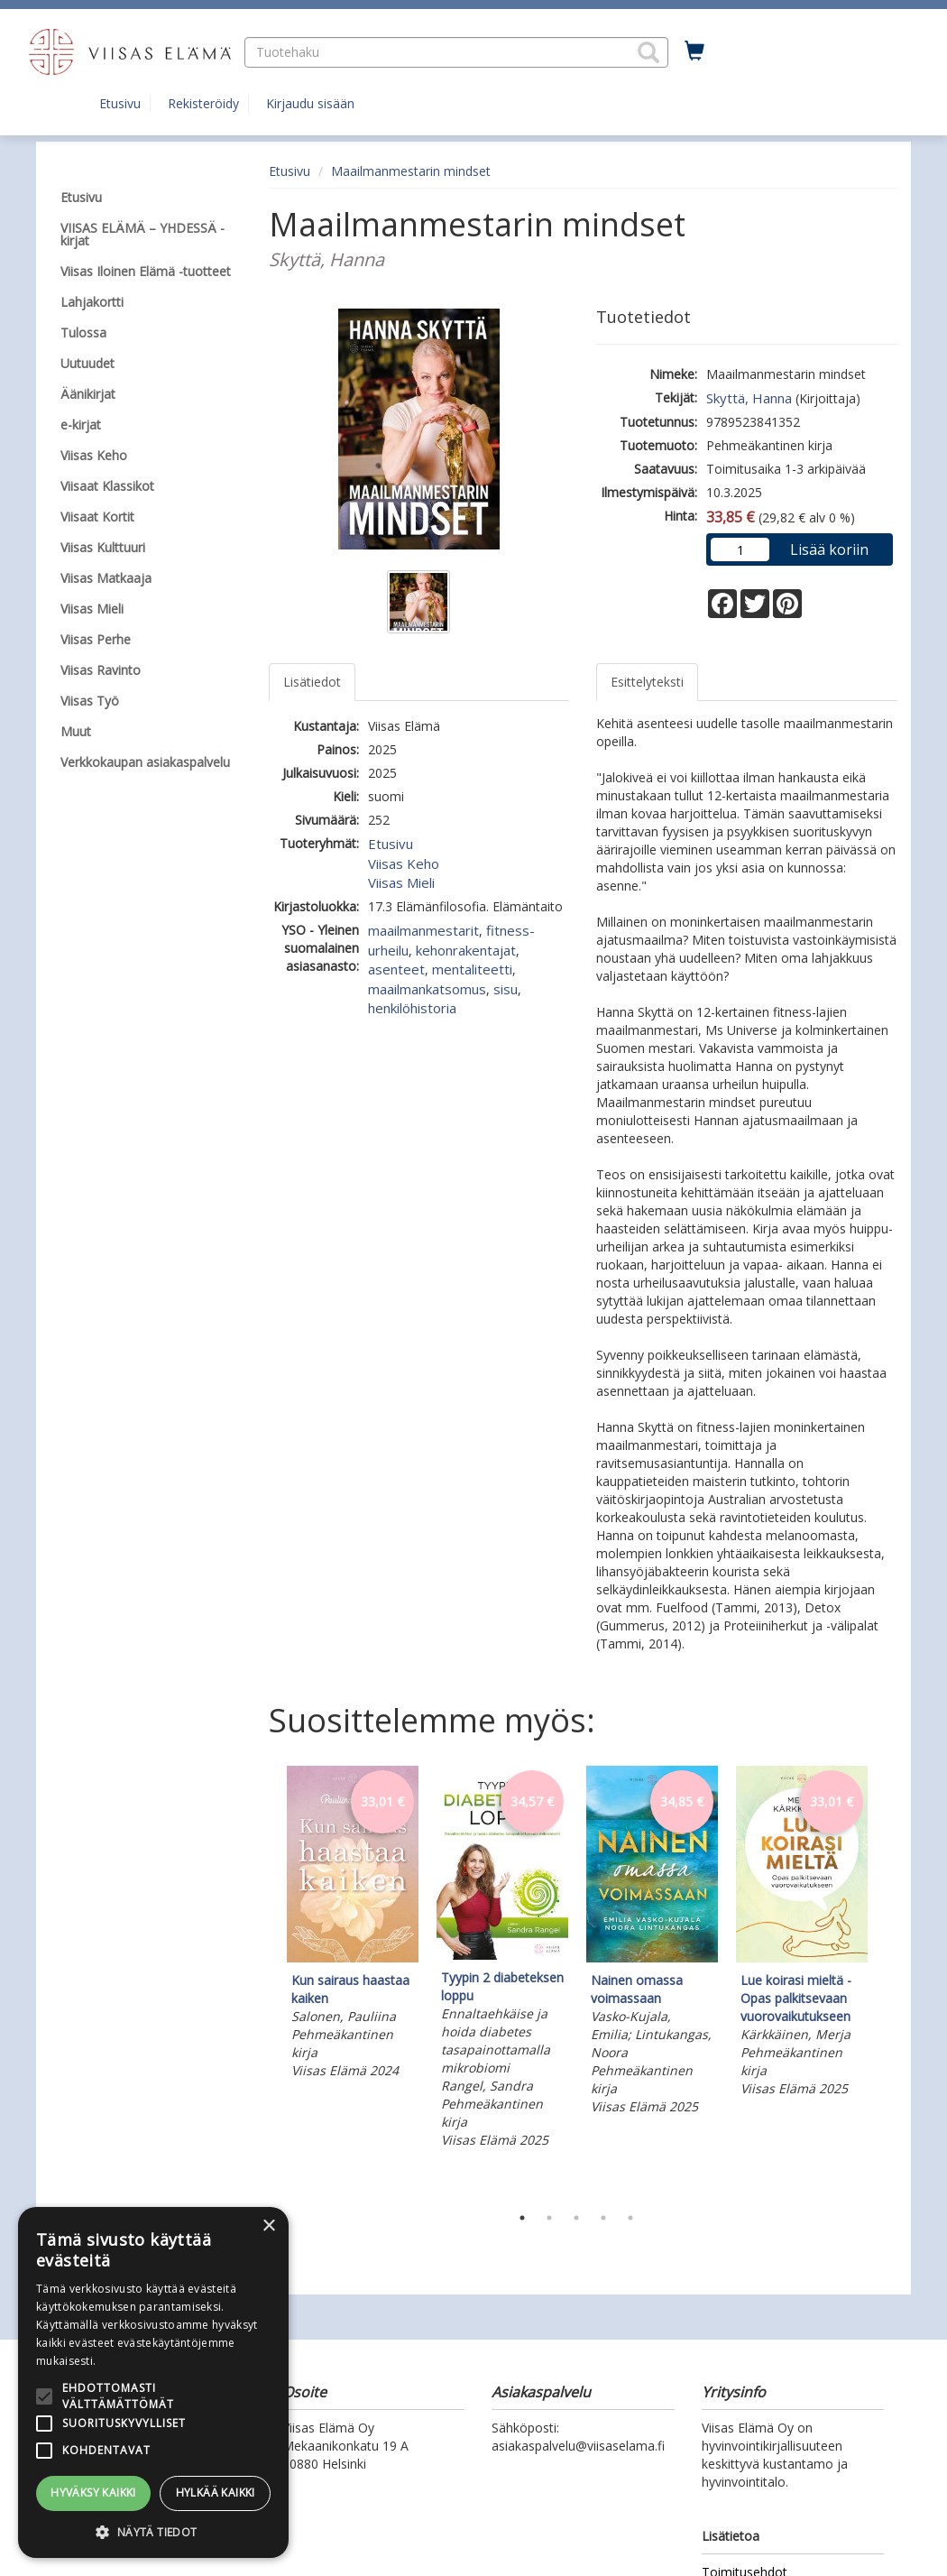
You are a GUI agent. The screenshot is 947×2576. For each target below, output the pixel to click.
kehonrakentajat (466, 950)
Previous (264, 1980)
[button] (648, 52)
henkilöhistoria (412, 1008)
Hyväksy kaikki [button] (93, 2492)
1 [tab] (522, 2218)
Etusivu (120, 103)
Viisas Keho (403, 863)
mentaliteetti (472, 969)
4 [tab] (603, 2218)
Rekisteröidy (203, 103)
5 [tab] (630, 2218)
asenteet (396, 969)
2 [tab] (549, 2218)
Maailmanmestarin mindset (411, 171)
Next (888, 1980)
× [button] (268, 2226)
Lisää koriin (829, 549)
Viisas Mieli (401, 882)
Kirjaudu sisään (310, 103)
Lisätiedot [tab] (312, 681)
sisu (505, 989)
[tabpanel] (353, 1925)
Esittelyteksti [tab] (647, 681)
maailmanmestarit (423, 930)
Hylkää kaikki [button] (215, 2492)
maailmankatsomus (427, 989)
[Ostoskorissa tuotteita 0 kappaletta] (694, 51)
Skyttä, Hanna (749, 398)
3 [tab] (576, 2218)
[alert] (153, 2382)
